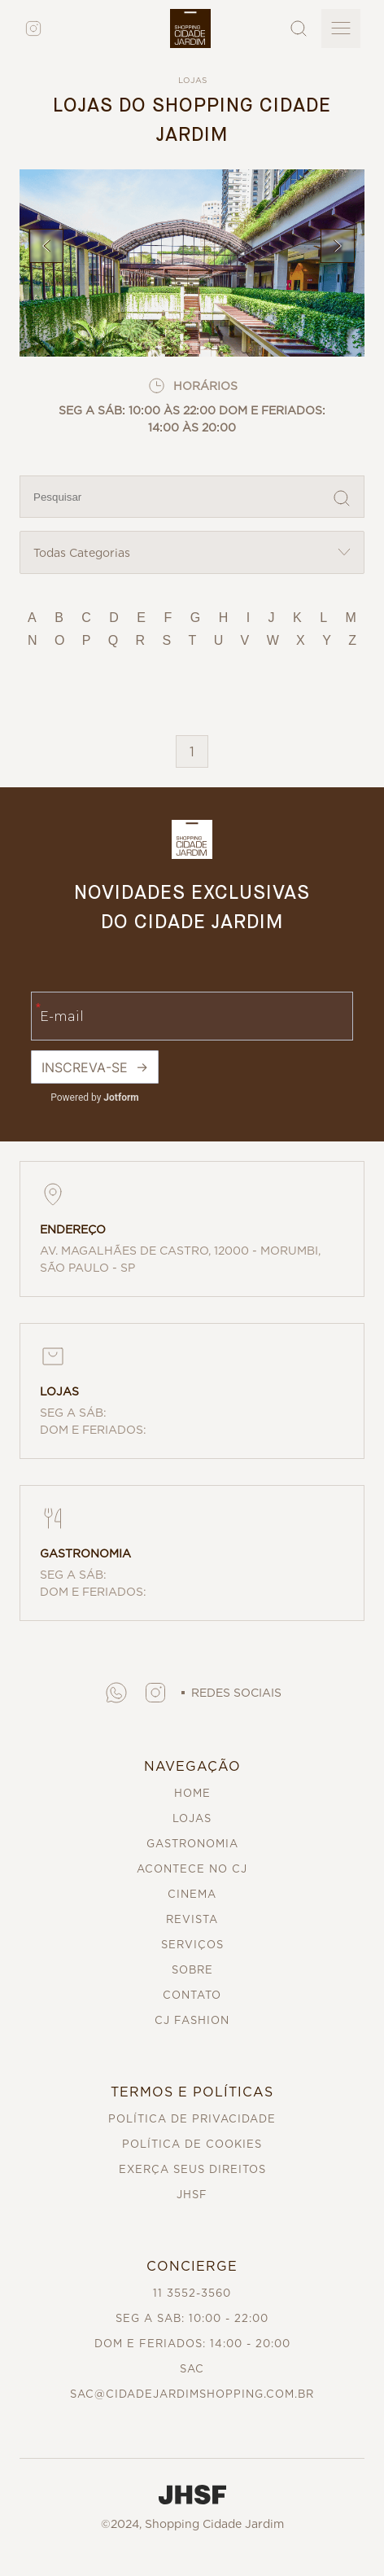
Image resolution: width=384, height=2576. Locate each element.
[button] (116, 1693)
